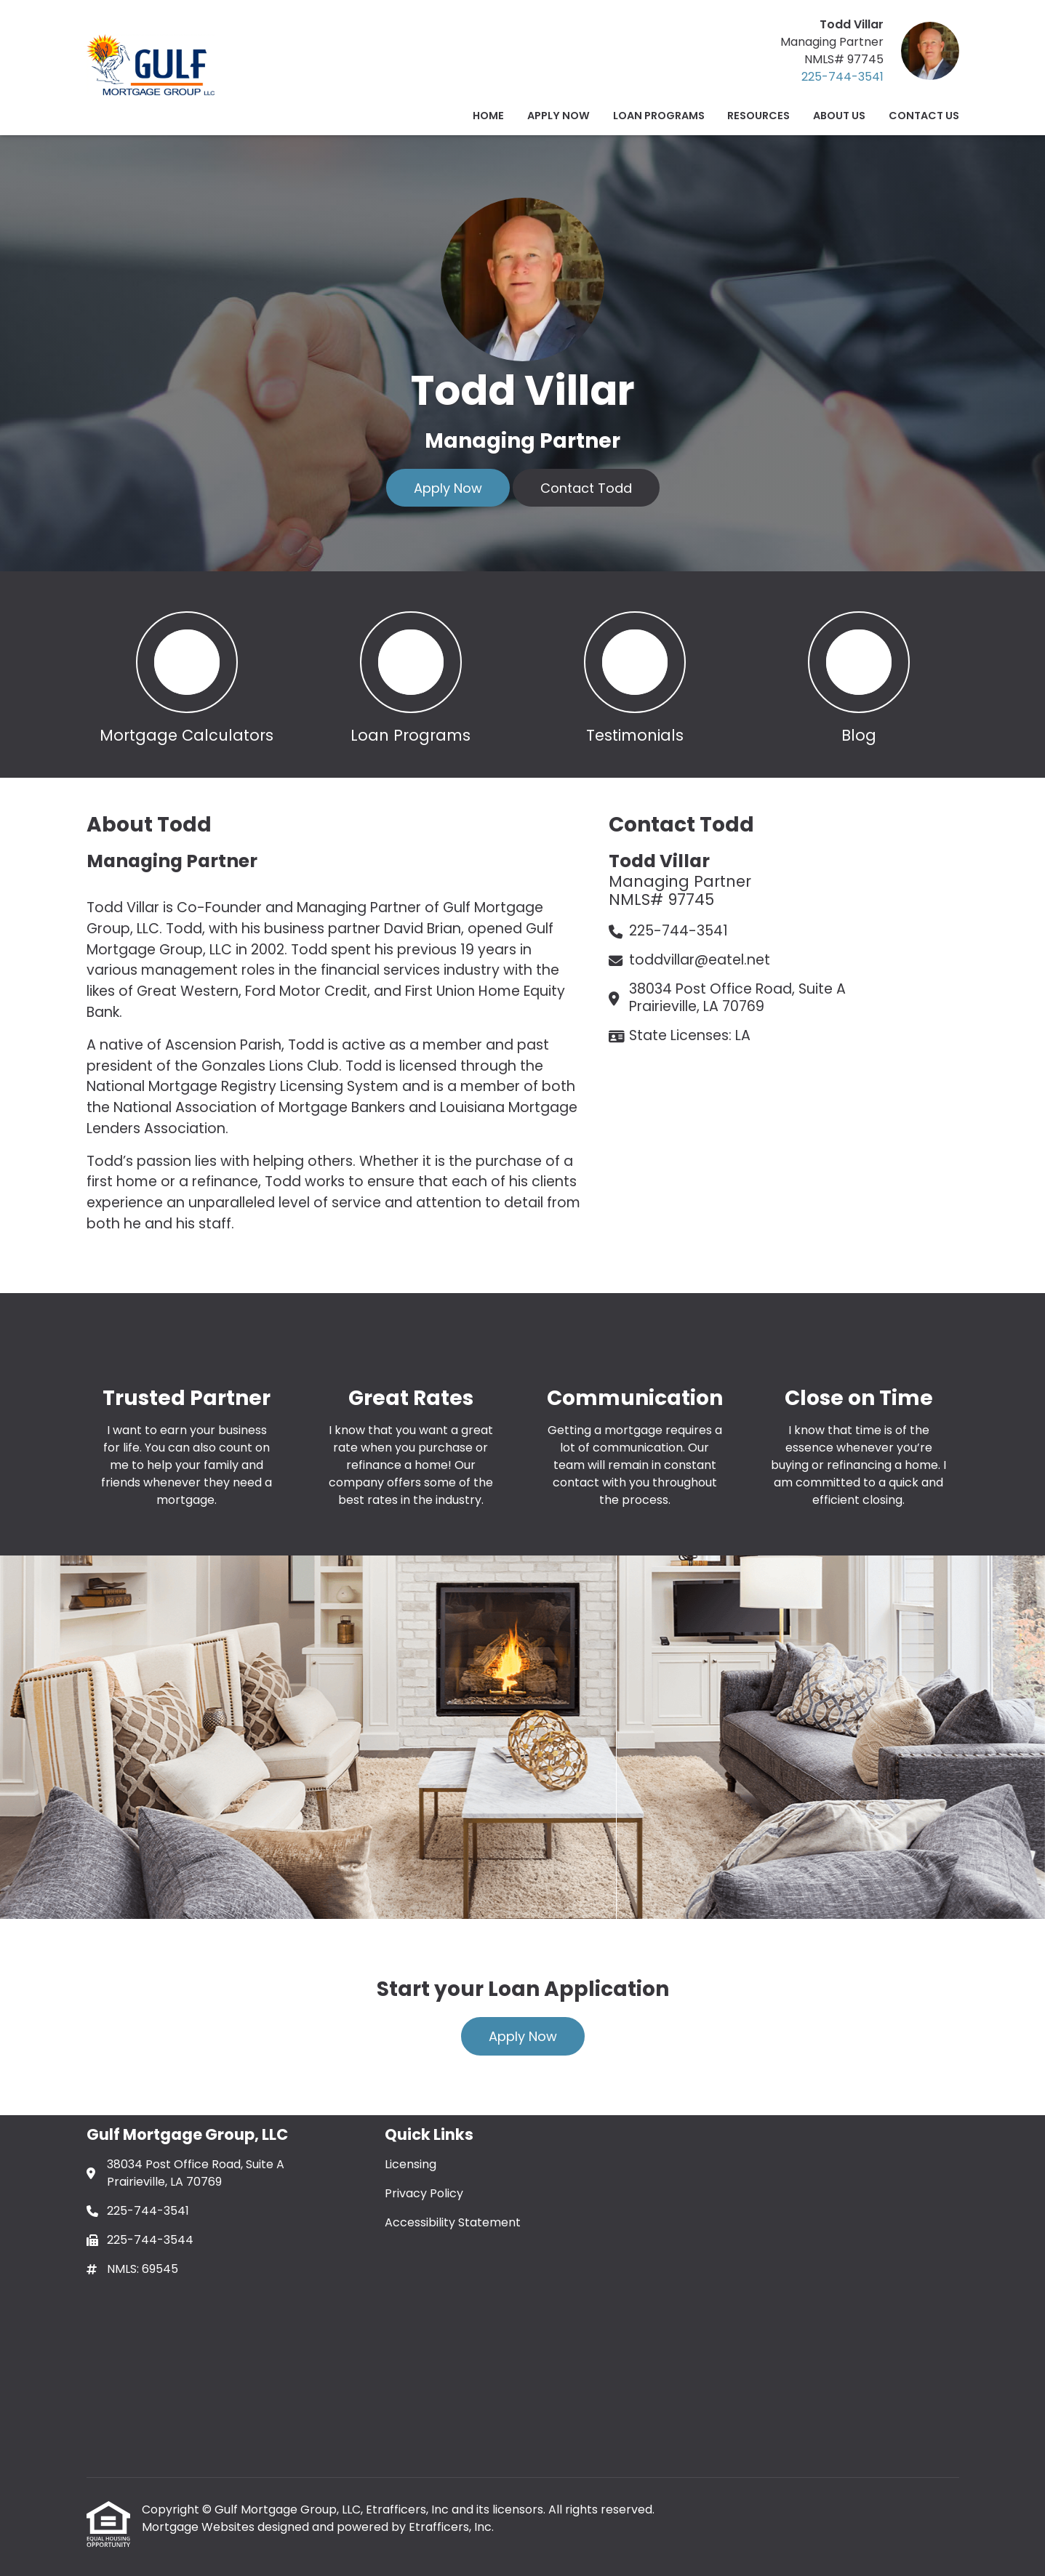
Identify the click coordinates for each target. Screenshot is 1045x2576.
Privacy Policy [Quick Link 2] (424, 2193)
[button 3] (634, 674)
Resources (758, 115)
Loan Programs (659, 115)
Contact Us (924, 115)
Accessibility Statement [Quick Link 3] (453, 2222)
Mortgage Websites (199, 2527)
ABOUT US (839, 115)
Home (488, 115)
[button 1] (187, 674)
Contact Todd (586, 488)
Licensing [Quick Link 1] (410, 2164)
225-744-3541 (842, 76)
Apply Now (558, 115)
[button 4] (858, 674)
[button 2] (411, 674)
